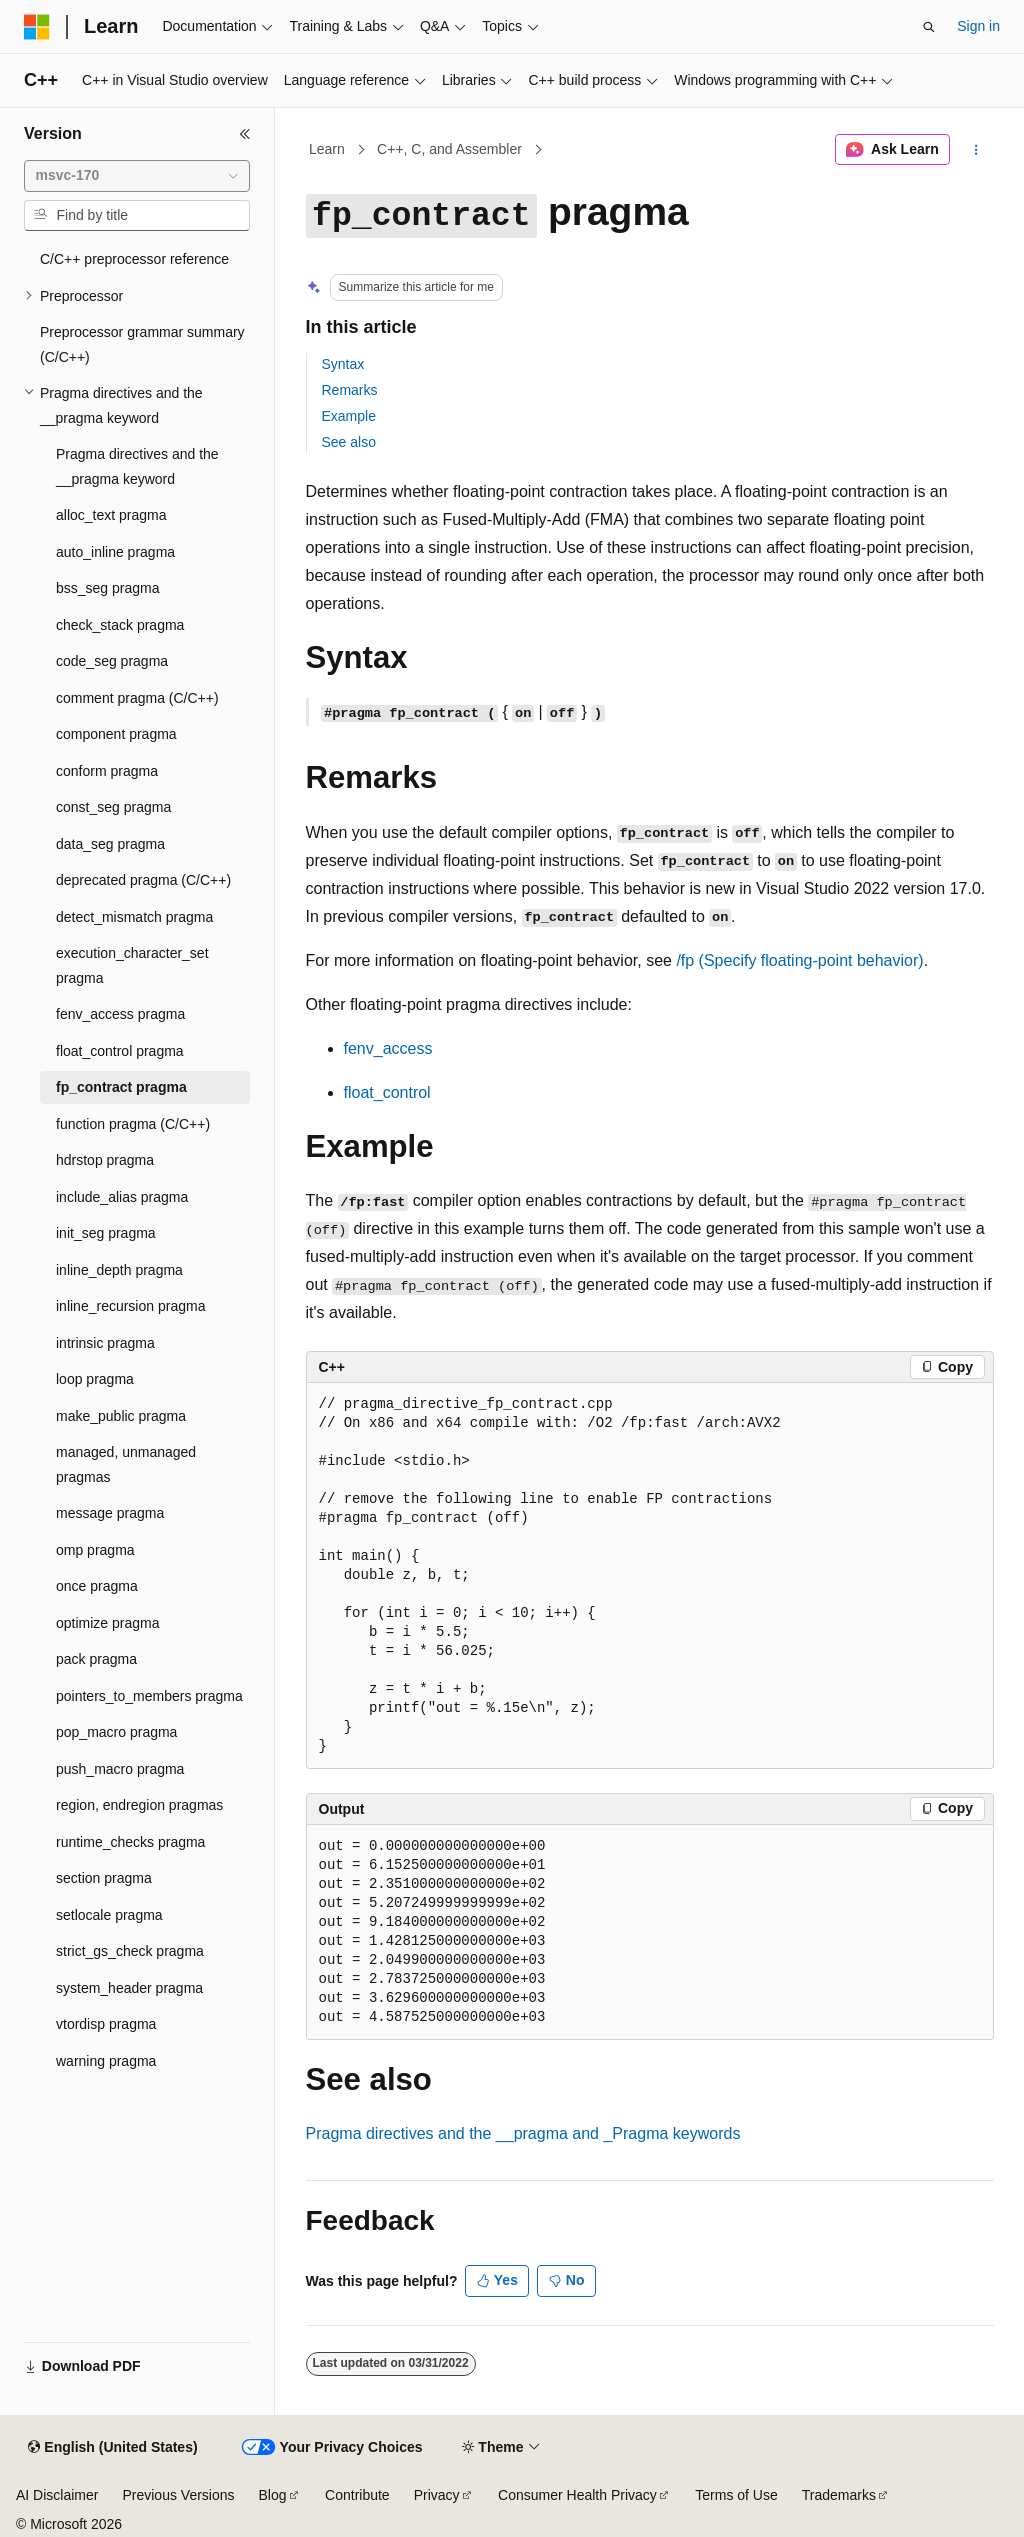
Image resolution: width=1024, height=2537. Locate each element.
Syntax (343, 364)
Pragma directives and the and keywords (523, 2133)
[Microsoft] (37, 27)
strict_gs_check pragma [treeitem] (130, 1951)
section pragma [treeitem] (104, 1878)
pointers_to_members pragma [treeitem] (149, 1696)
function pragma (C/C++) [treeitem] (133, 1124)
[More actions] (975, 150)
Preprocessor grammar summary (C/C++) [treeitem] (142, 344)
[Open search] (929, 27)
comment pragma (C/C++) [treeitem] (137, 698)
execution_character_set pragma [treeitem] (132, 965)
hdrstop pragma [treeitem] (105, 1160)
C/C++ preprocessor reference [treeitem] (134, 259)
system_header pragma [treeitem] (129, 1988)
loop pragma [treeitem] (95, 1379)
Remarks (350, 390)
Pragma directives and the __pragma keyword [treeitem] (137, 466)
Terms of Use (736, 2495)
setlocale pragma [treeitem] (109, 1915)
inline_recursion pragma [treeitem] (130, 1306)
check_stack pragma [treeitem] (120, 625)
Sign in (978, 26)
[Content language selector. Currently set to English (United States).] (112, 2448)
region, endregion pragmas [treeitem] (139, 1805)
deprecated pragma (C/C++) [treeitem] (143, 880)
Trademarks (839, 2495)
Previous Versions (178, 2495)
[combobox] (137, 176)
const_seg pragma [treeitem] (113, 807)
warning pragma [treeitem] (106, 2061)
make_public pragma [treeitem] (121, 1416)
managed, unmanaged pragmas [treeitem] (126, 1464)
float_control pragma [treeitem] (120, 1051)
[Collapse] (245, 134)
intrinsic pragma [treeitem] (105, 1343)
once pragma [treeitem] (97, 1586)
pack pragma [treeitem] (96, 1659)
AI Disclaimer (57, 2495)
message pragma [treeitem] (110, 1513)
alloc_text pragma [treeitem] (111, 515)
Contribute (357, 2495)
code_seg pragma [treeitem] (112, 661)
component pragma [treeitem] (116, 734)
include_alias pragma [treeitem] (122, 1197)
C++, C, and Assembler (449, 149)
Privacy (437, 2495)
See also (349, 442)
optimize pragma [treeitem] (108, 1623)
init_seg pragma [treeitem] (106, 1233)
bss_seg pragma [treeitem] (108, 588)
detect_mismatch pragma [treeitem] (134, 917)
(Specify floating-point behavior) (799, 960)
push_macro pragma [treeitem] (120, 1769)
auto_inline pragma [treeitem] (115, 552)
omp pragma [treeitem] (95, 1550)
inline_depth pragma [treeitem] (119, 1270)
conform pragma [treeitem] (107, 771)
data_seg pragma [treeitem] (110, 844)
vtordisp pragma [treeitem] (106, 2024)
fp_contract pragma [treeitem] (121, 1087)
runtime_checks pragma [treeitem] (130, 1842)
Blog (273, 2495)
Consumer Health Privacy (577, 2495)
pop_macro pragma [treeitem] (116, 1732)
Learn (327, 149)
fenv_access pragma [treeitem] (120, 1014)
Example (349, 416)
